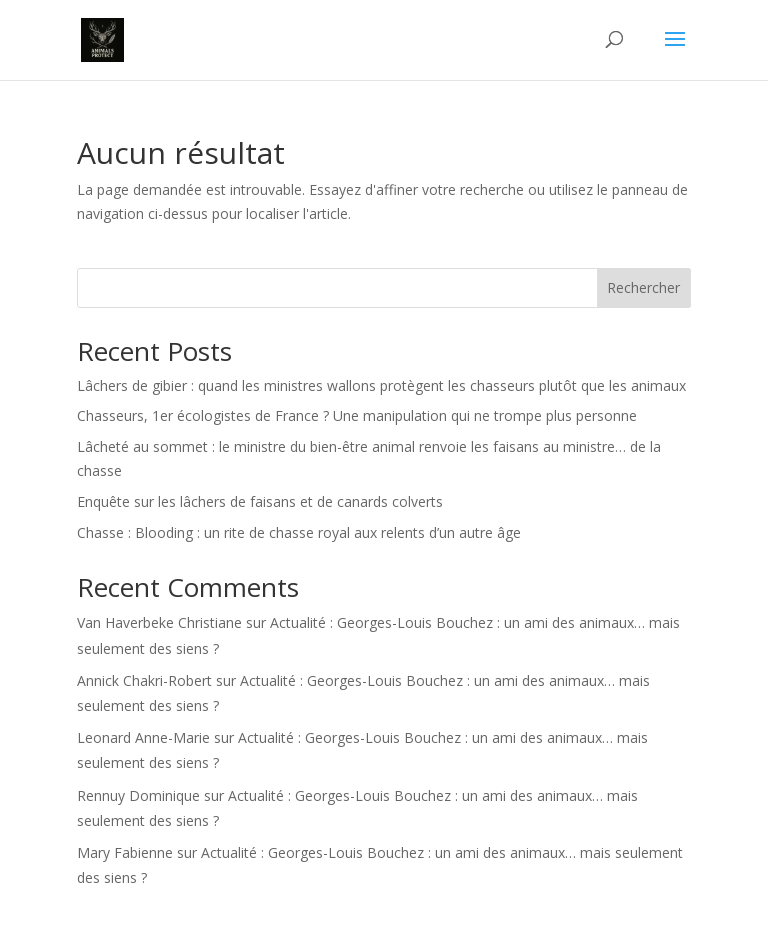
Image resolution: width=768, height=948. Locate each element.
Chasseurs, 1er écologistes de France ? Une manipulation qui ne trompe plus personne (357, 415)
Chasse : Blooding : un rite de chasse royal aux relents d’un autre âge (299, 532)
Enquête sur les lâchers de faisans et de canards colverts (260, 501)
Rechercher (643, 287)
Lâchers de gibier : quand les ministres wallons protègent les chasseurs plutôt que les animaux (381, 385)
